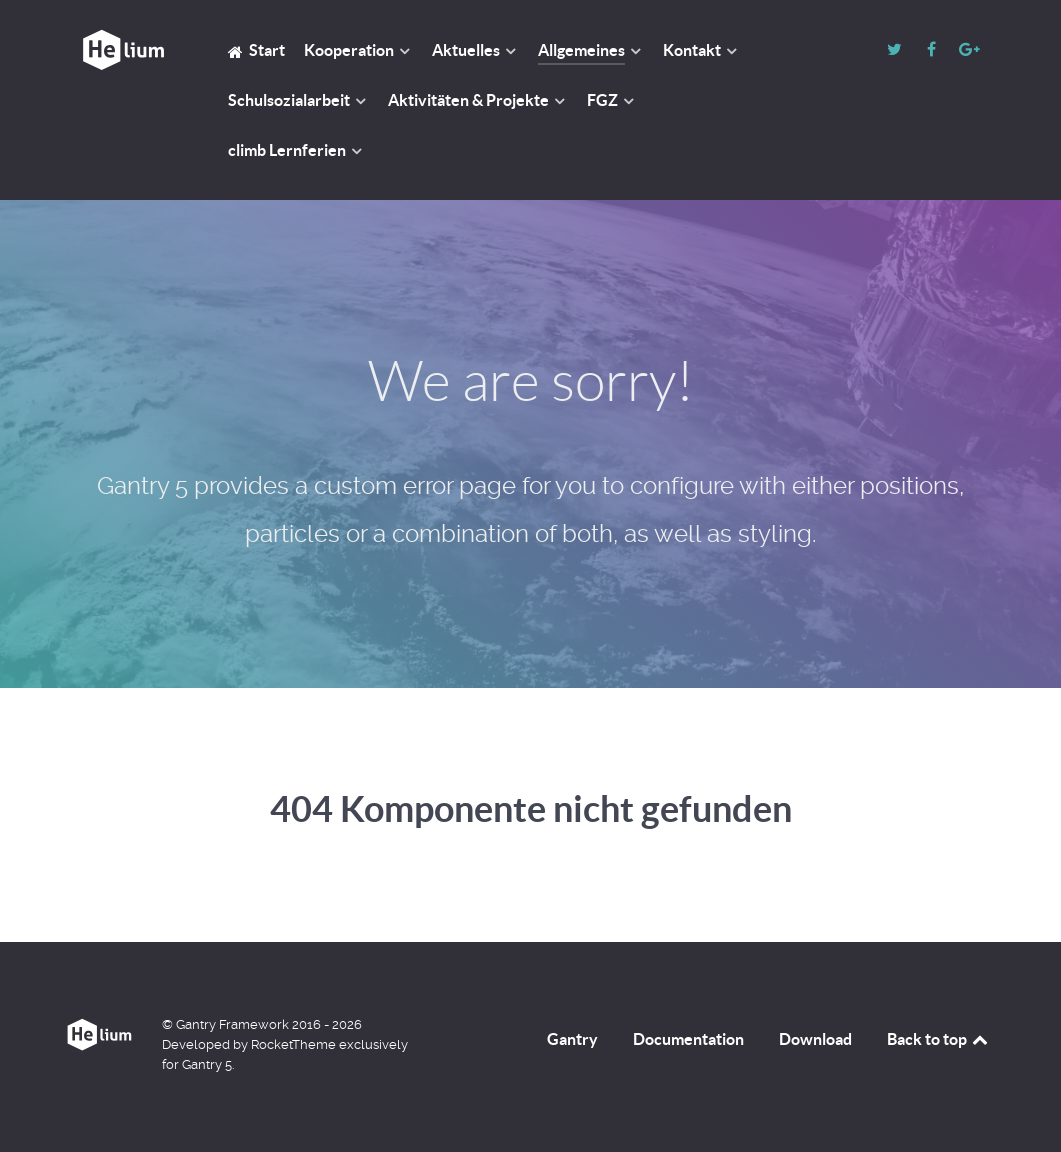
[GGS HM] (123, 50)
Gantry (572, 1039)
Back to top (939, 1039)
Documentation (688, 1039)
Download (815, 1039)
